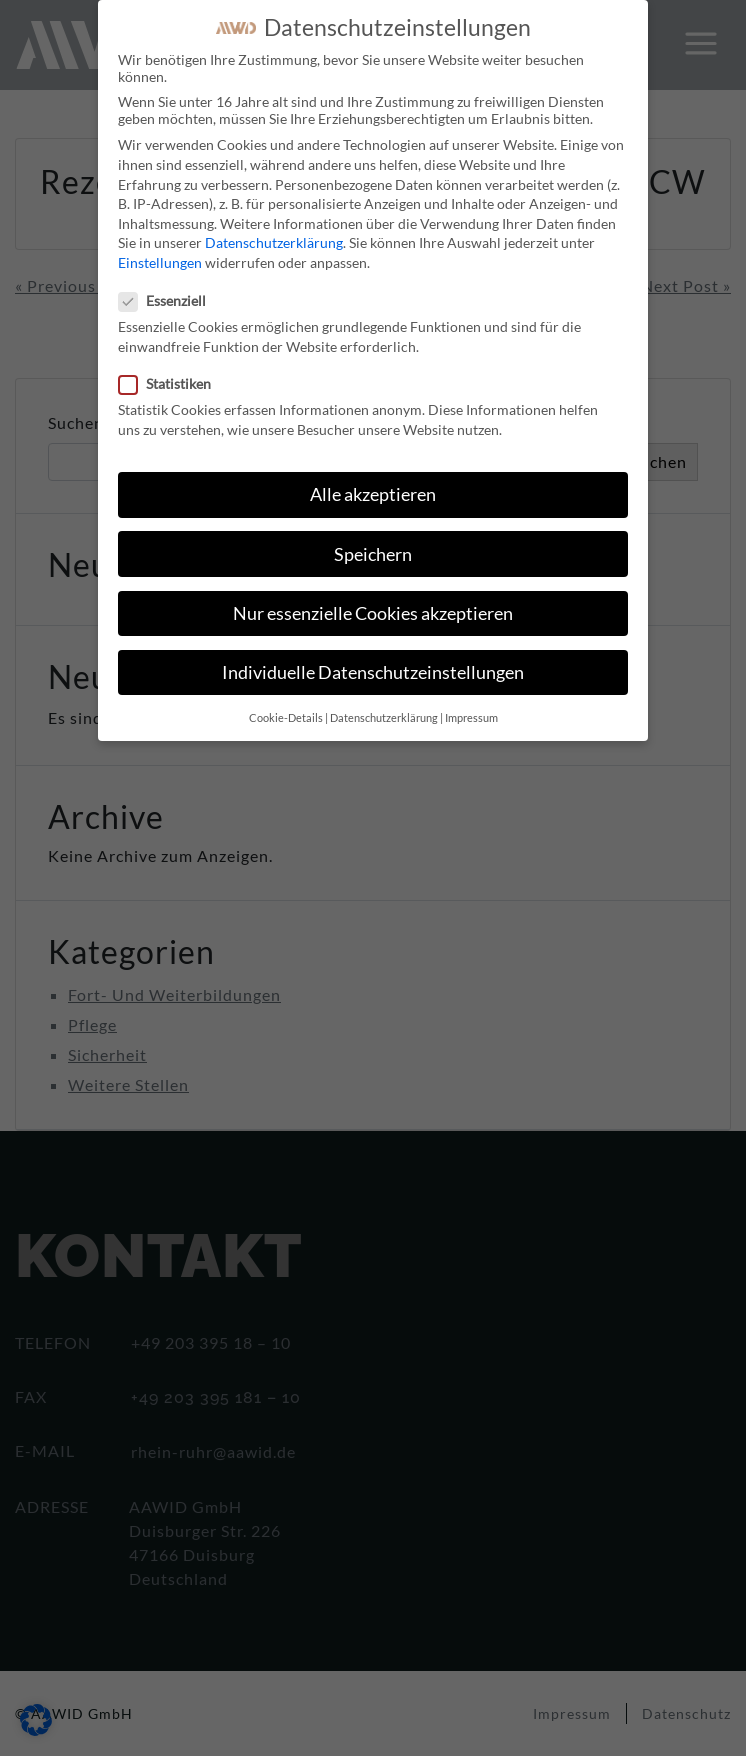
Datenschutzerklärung (274, 227)
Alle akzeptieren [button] (373, 479)
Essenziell (168, 285)
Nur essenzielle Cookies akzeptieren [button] (373, 598)
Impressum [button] (471, 703)
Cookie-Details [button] (286, 703)
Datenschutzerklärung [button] (384, 703)
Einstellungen (160, 247)
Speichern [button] (373, 538)
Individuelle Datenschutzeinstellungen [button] (373, 657)
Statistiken (171, 368)
